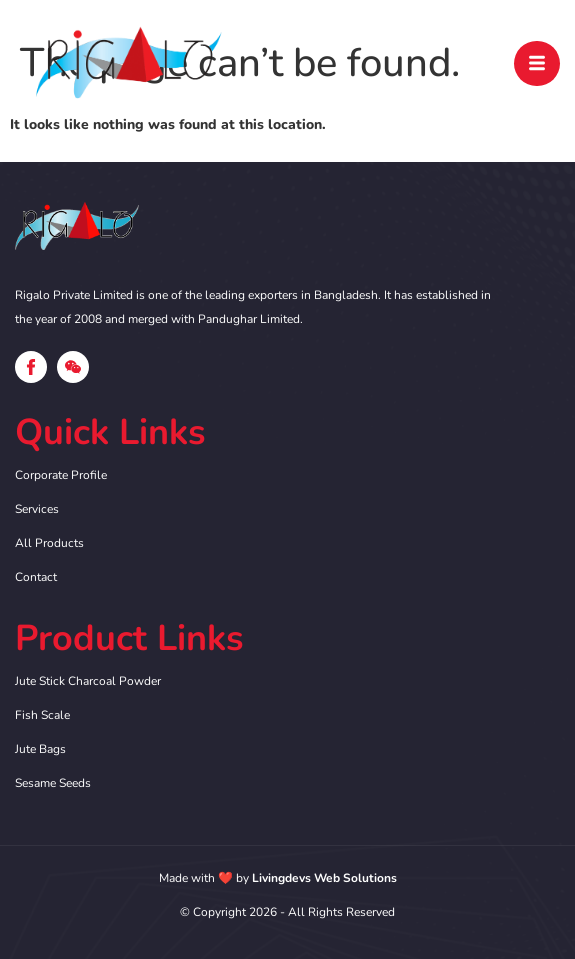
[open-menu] (537, 63)
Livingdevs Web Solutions (324, 878)
